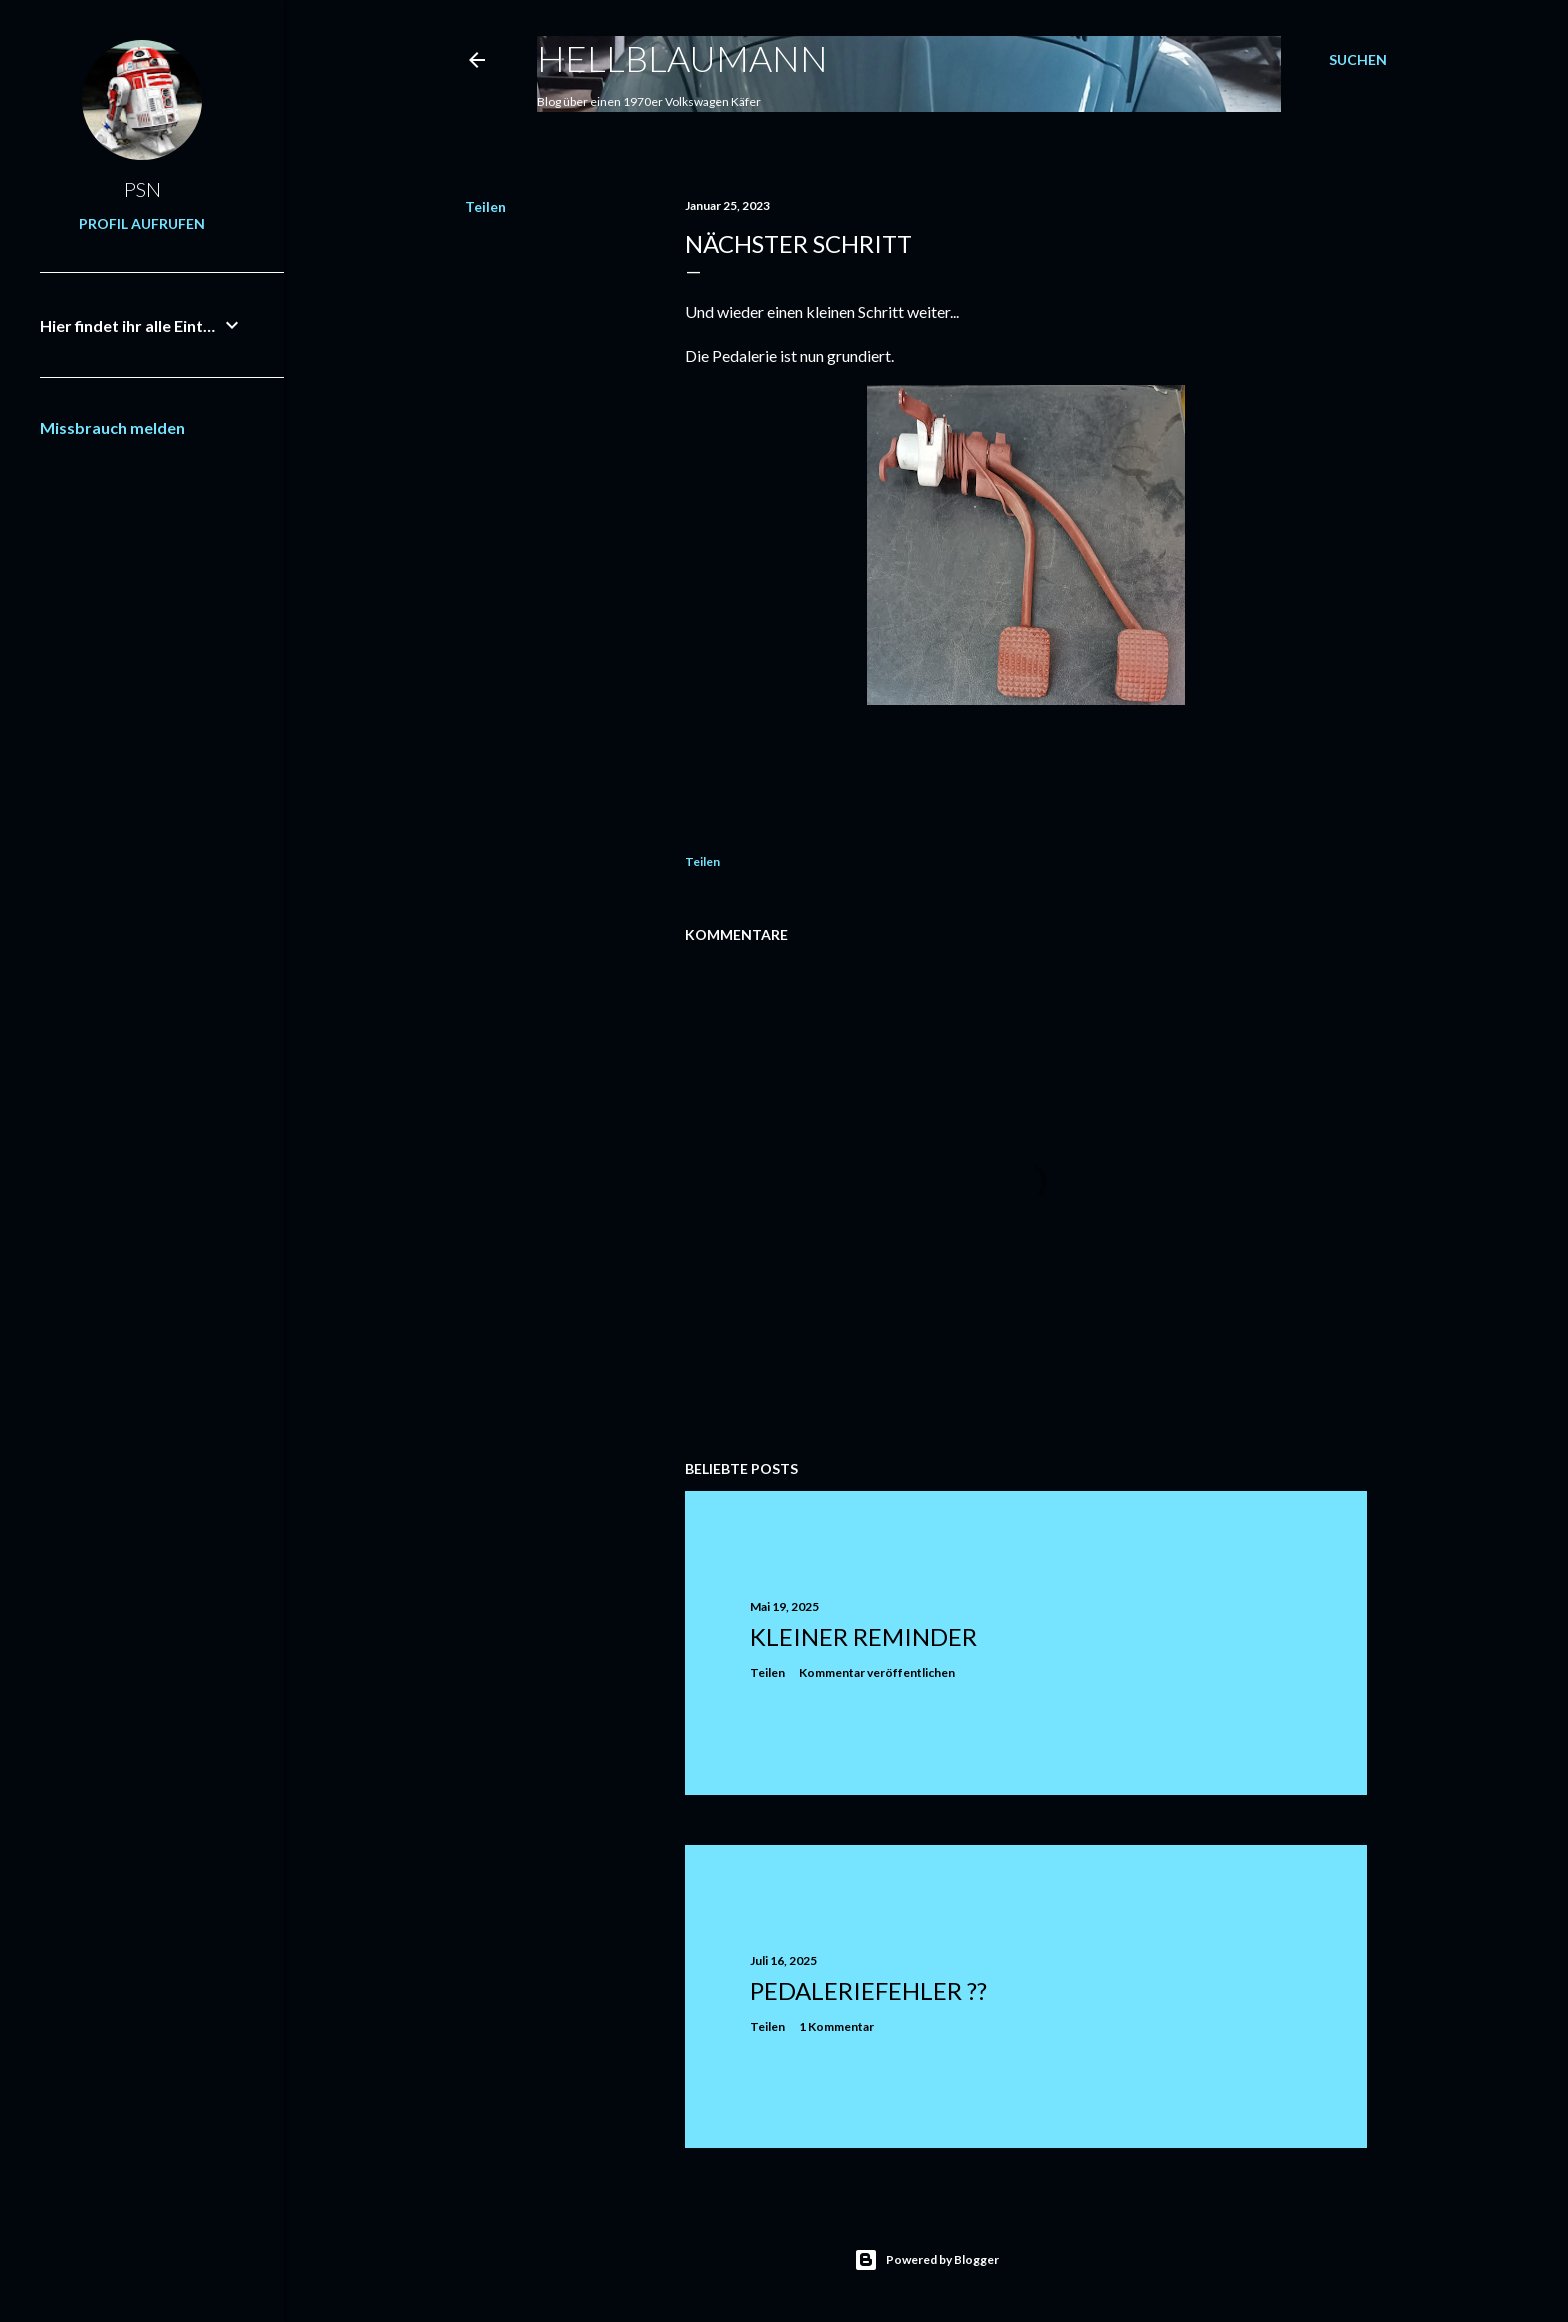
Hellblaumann (682, 58)
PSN (142, 189)
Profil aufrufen (142, 223)
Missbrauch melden (112, 427)
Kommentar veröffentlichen (877, 1672)
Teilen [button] (485, 206)
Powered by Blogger (926, 2260)
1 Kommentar (836, 2026)
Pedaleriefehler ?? (868, 1990)
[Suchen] (1358, 60)
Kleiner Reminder (863, 1636)
